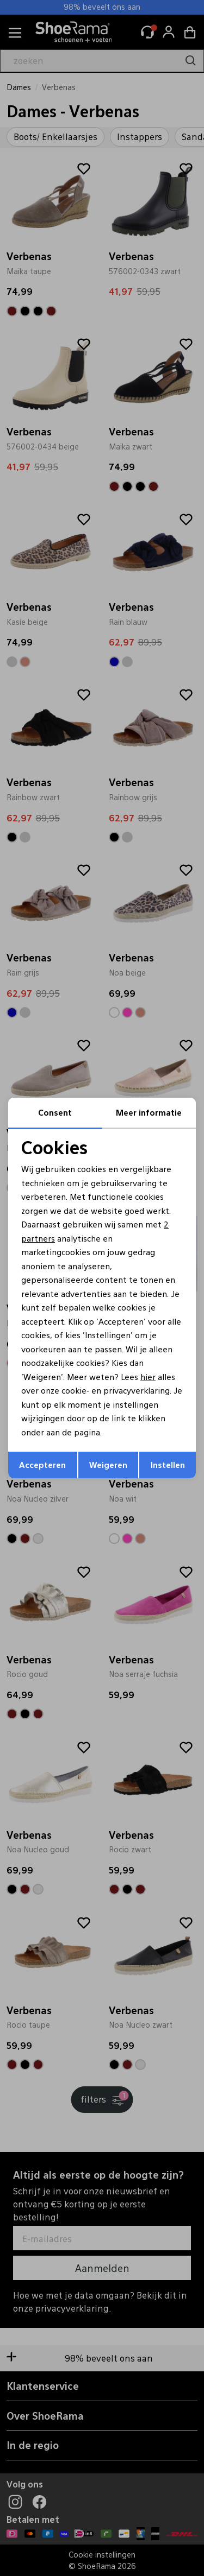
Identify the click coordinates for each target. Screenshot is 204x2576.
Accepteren (42, 1464)
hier (148, 1376)
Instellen (168, 1464)
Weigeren (108, 1464)
